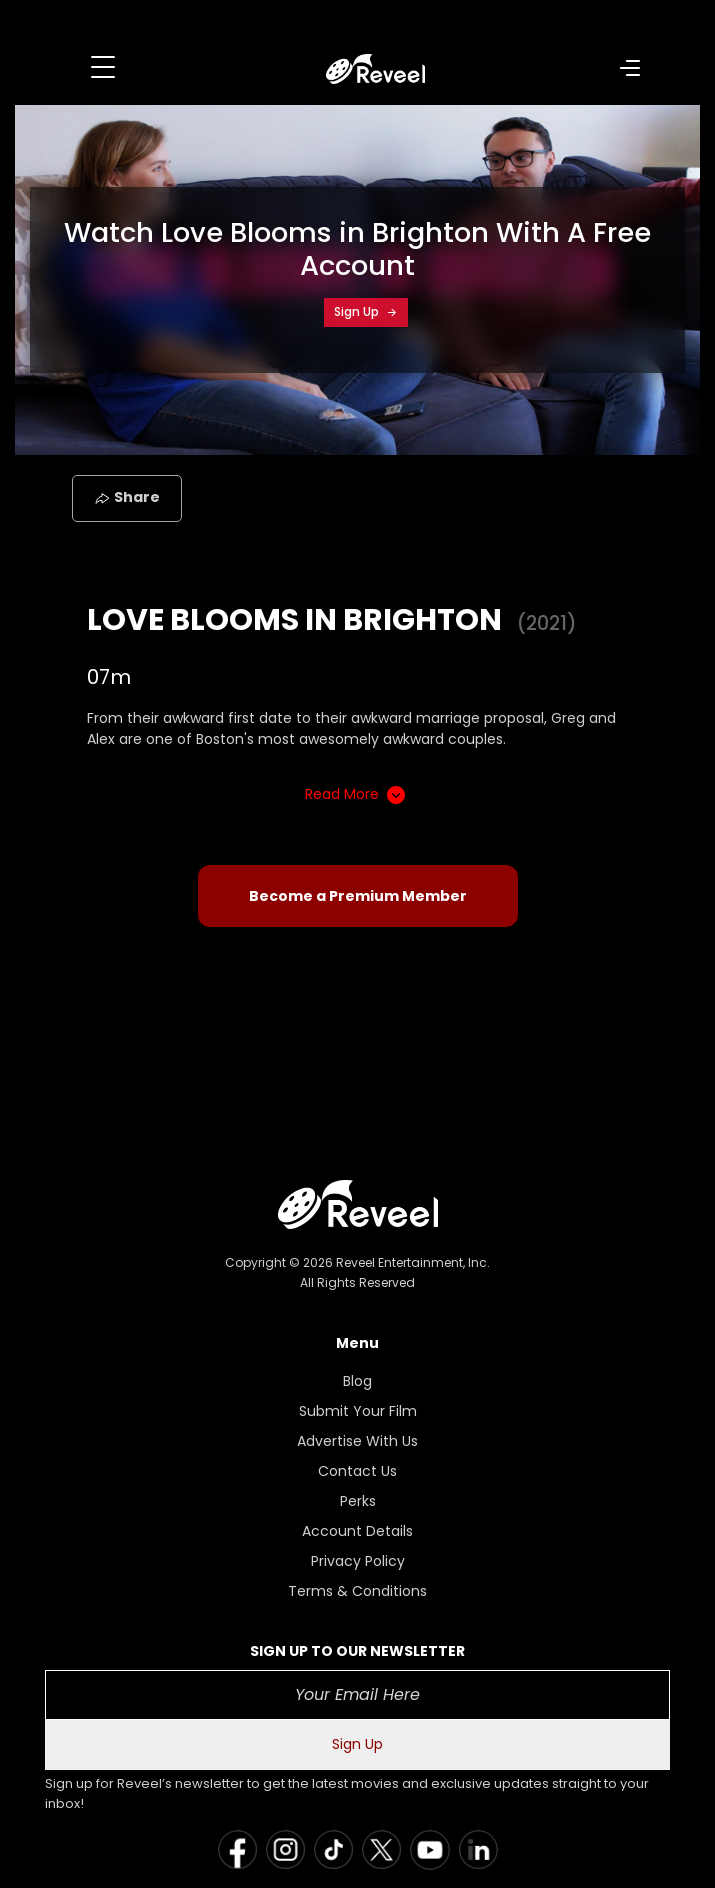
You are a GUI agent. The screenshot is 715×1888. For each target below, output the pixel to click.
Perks (358, 1501)
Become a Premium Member (358, 896)
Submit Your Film (358, 1411)
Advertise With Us (357, 1441)
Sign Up (366, 311)
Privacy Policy (358, 1561)
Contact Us (357, 1471)
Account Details (357, 1531)
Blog (357, 1381)
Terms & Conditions (357, 1591)
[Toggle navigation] (103, 67)
